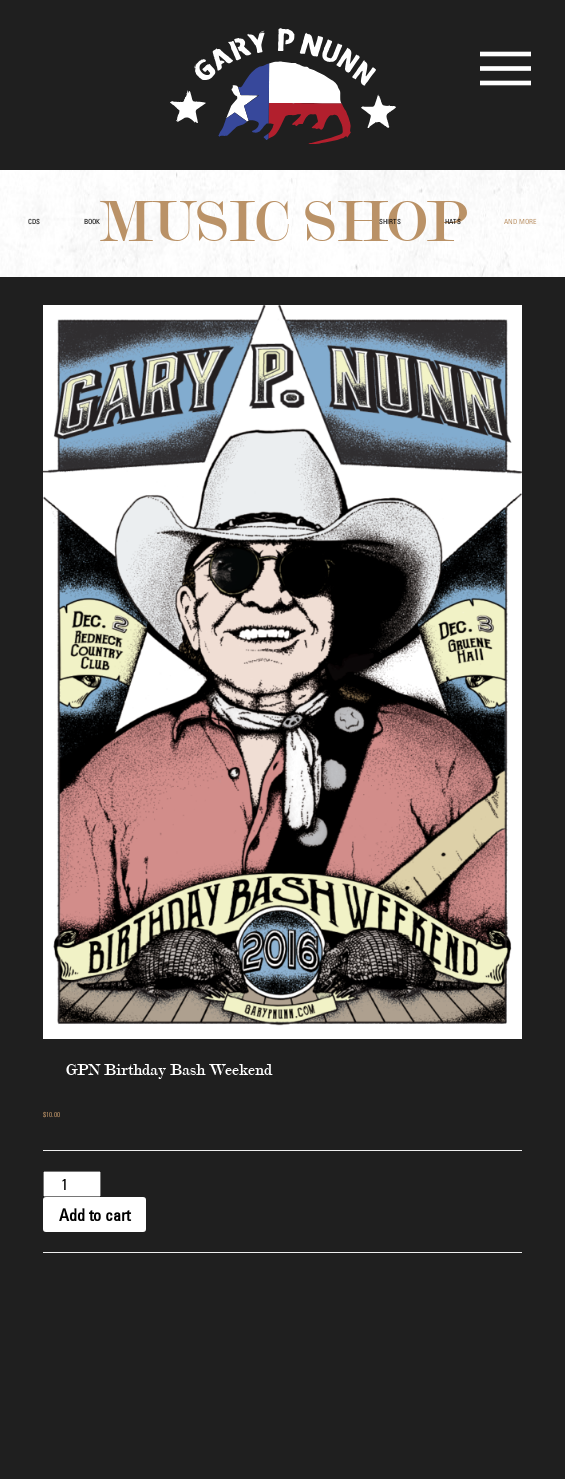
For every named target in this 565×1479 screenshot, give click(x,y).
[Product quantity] (72, 1184)
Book (92, 221)
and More (520, 221)
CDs (34, 221)
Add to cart (94, 1215)
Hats (453, 221)
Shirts (390, 221)
